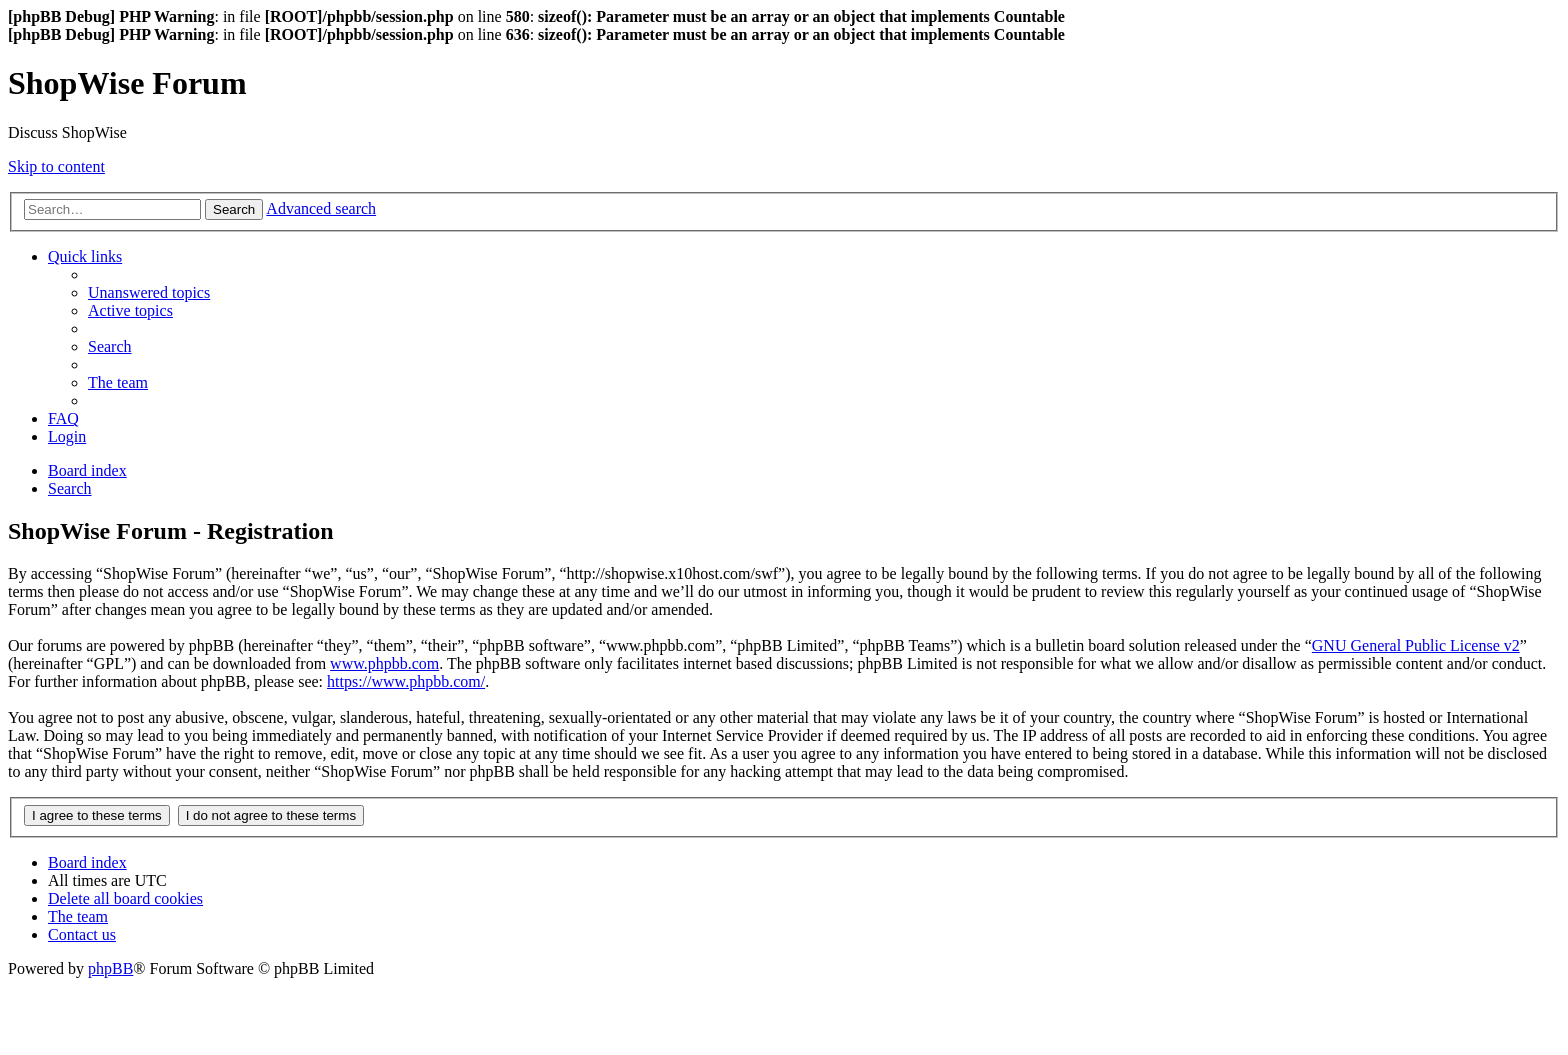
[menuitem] (149, 292)
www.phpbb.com (384, 663)
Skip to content (56, 166)
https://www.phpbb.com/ (406, 681)
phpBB (110, 968)
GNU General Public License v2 (1416, 645)
